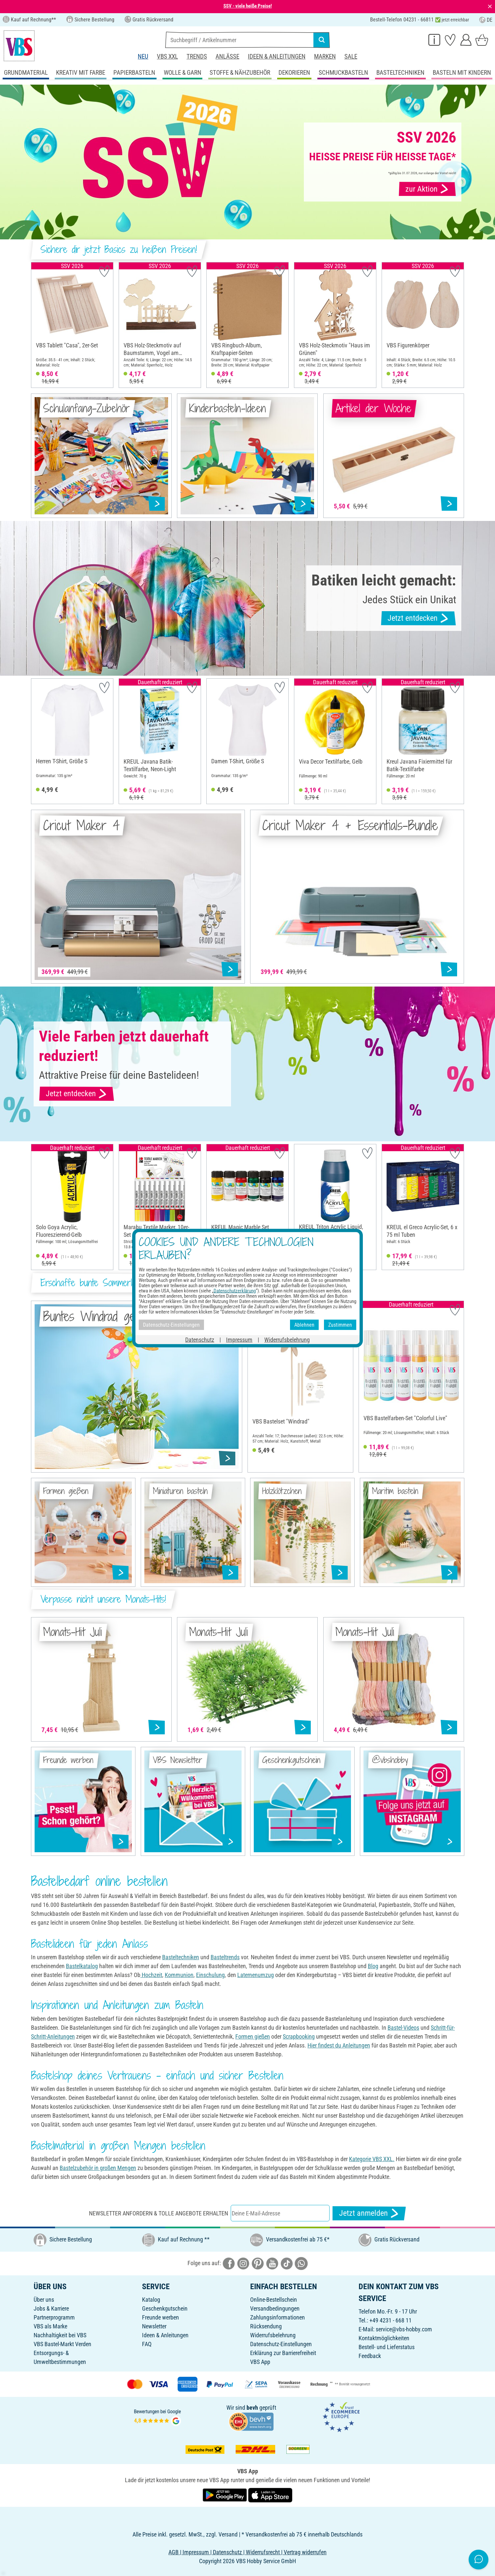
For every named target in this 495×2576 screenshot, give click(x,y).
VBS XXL (167, 56)
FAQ (147, 2344)
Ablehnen (304, 1324)
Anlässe (227, 56)
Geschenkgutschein (165, 2308)
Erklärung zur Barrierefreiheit (283, 2352)
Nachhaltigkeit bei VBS (60, 2335)
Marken (325, 56)
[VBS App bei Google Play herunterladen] (225, 2494)
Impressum (239, 1339)
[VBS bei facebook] (228, 2263)
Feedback (370, 2355)
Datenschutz (199, 1339)
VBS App (260, 2361)
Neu (143, 56)
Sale (350, 56)
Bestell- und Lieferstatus (387, 2347)
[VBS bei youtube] (272, 2263)
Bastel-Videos (403, 2027)
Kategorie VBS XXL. (371, 2159)
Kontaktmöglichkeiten (384, 2338)
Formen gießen (252, 2036)
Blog (373, 1966)
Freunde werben (160, 2317)
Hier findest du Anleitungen (338, 2045)
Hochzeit (151, 1974)
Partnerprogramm (54, 2317)
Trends (197, 56)
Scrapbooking (299, 2036)
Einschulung (210, 1974)
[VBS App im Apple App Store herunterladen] (270, 2494)
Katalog (151, 2299)
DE (485, 20)
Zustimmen (340, 1324)
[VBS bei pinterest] (257, 2263)
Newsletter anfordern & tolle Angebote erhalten (158, 2213)
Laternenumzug (255, 1974)
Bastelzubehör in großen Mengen (98, 2167)
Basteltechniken (180, 1957)
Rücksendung (266, 2326)
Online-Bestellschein (273, 2299)
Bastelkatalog (82, 1966)
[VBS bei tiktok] (286, 2263)
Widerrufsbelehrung (273, 2335)
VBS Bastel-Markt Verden (62, 2344)
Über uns (44, 2299)
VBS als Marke (50, 2326)
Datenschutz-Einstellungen (281, 2344)
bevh (252, 2407)
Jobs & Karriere (51, 2308)
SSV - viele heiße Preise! (247, 6)
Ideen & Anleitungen (277, 56)
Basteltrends (225, 1957)
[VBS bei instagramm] (243, 2263)
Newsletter (154, 2326)
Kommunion (179, 1974)
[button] (38, 325)
